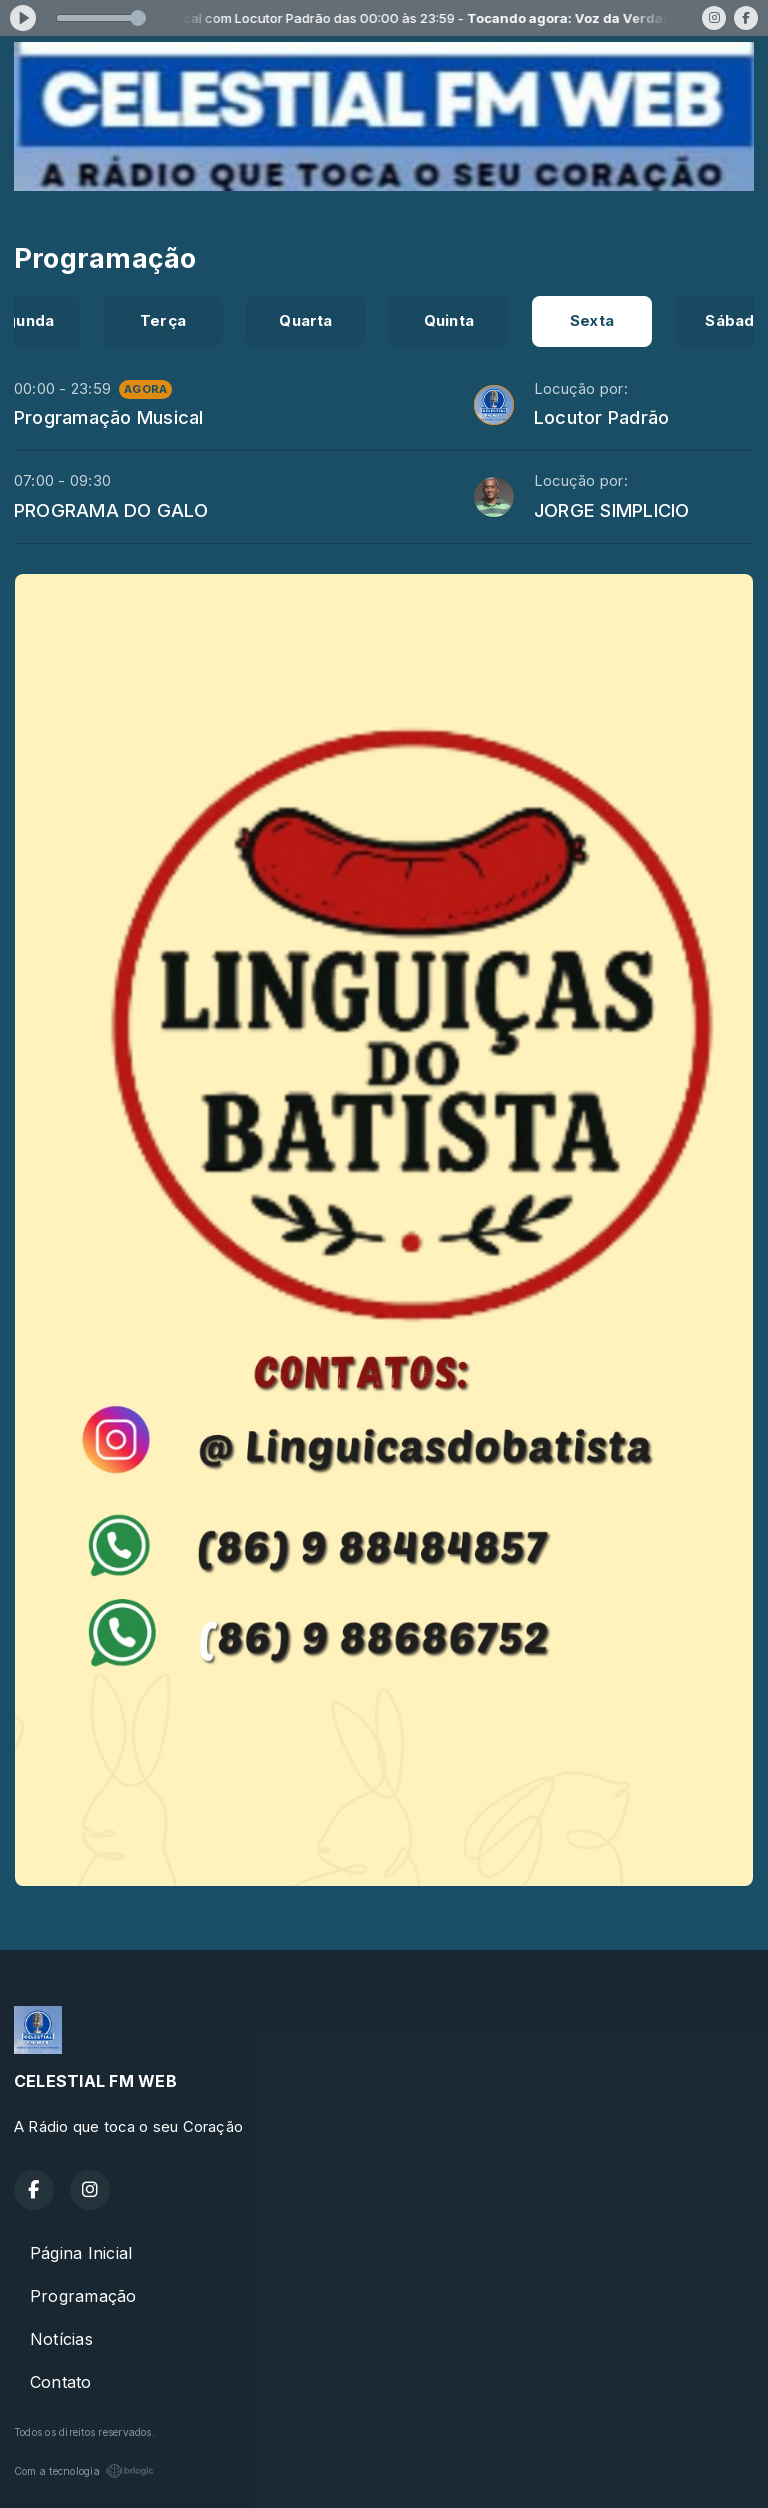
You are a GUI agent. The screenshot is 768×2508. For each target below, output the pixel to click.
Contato (61, 2382)
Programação (83, 2296)
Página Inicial (81, 2253)
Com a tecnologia (84, 2471)
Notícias (61, 2339)
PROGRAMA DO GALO (111, 510)
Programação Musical (109, 417)
